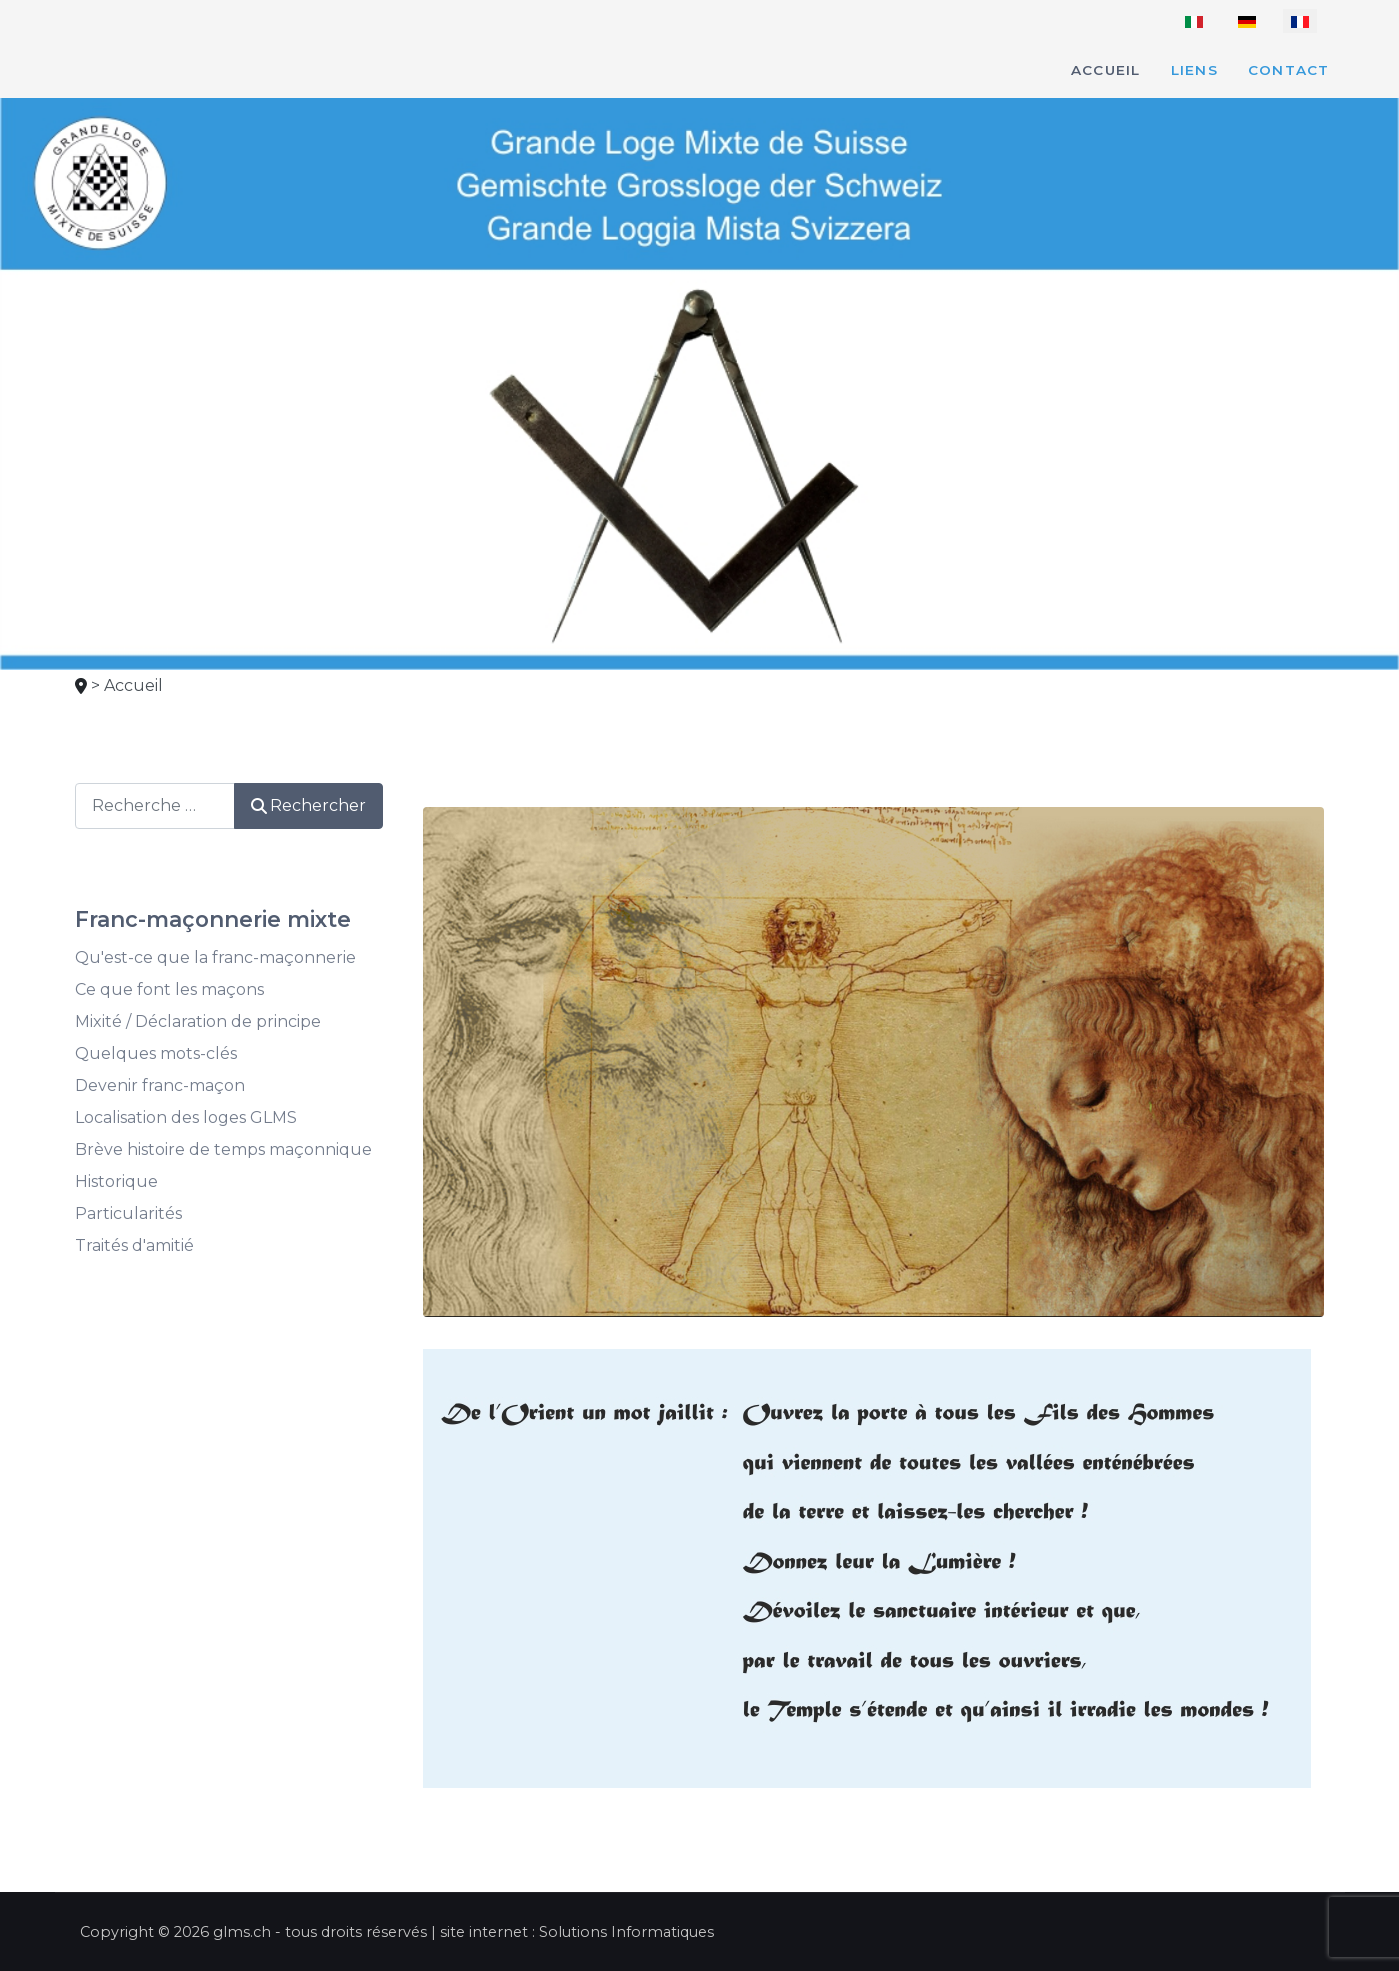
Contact (1289, 70)
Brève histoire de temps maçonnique (223, 1149)
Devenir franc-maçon (160, 1085)
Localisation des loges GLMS (186, 1117)
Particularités (128, 1213)
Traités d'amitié (134, 1245)
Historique (116, 1181)
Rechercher (308, 805)
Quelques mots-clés (156, 1053)
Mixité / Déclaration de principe (198, 1021)
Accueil (1106, 70)
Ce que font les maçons (169, 989)
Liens (1194, 70)
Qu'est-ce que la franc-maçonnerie (215, 957)
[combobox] (155, 805)
